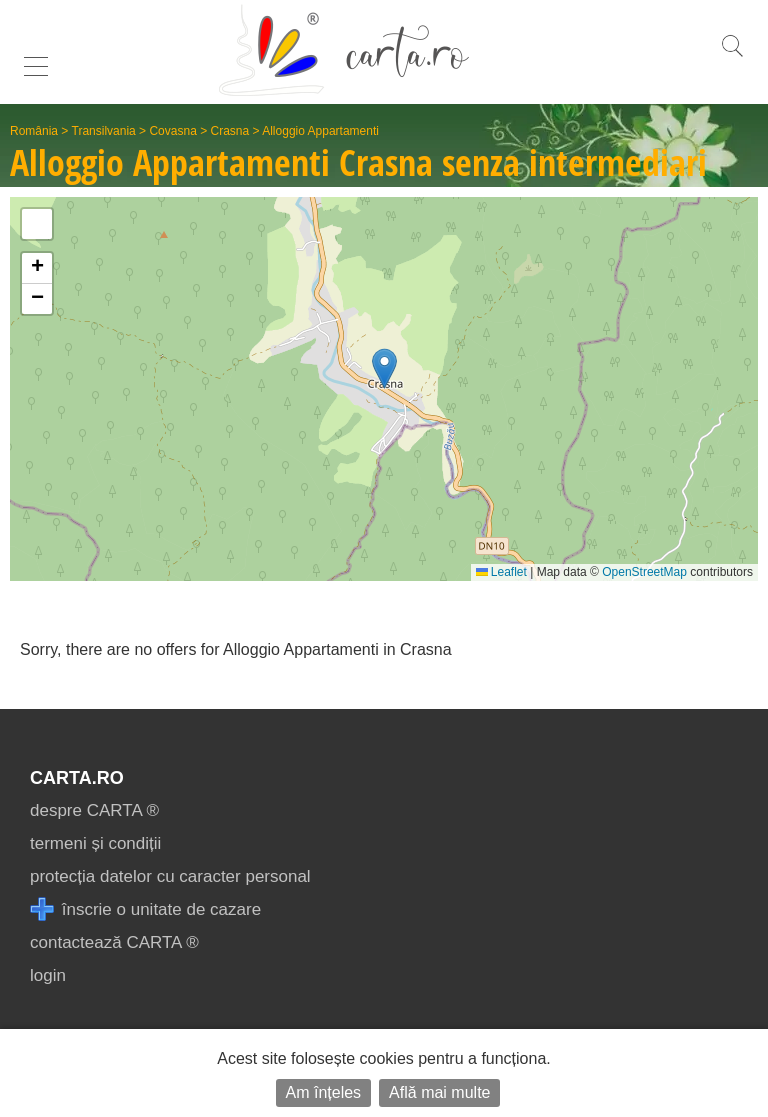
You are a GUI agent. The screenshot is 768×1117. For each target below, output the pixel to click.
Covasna (172, 131)
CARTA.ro (77, 778)
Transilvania (104, 131)
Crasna (230, 131)
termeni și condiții (95, 843)
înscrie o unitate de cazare (145, 909)
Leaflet (501, 572)
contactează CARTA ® (114, 942)
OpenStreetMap (644, 572)
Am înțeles (324, 1092)
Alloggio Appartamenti (320, 131)
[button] (384, 368)
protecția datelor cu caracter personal (170, 876)
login (48, 975)
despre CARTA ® (94, 810)
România (34, 131)
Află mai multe (439, 1092)
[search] (732, 56)
